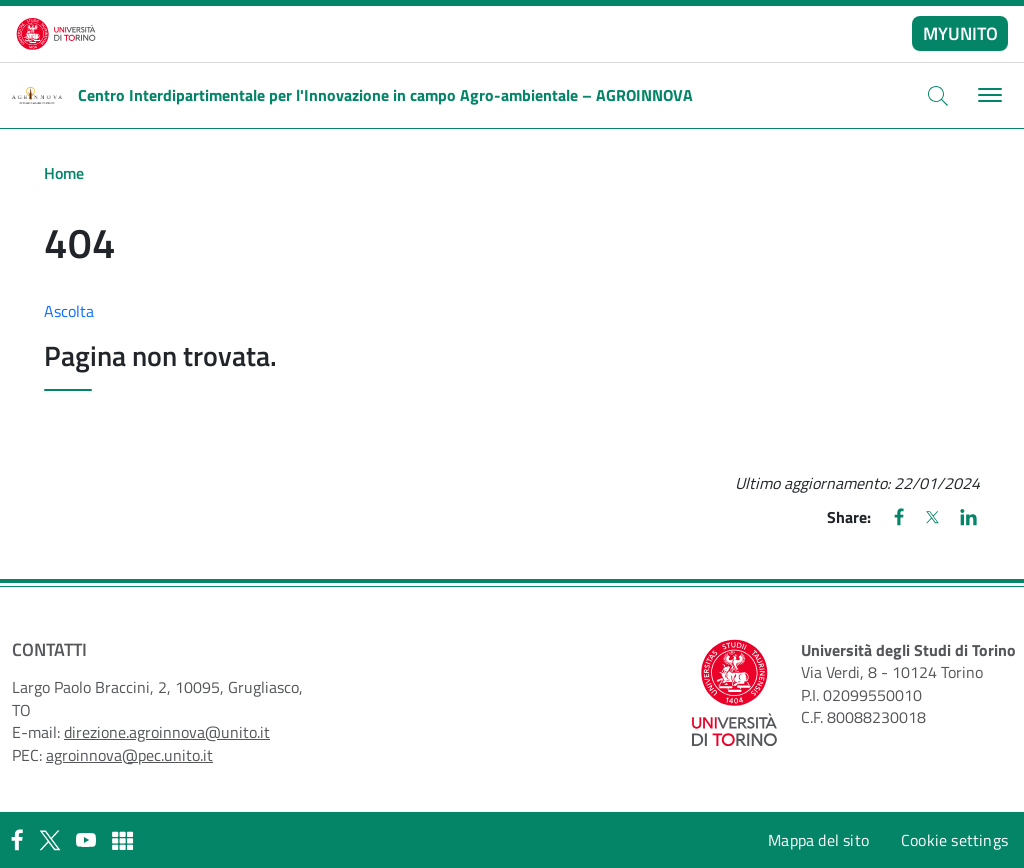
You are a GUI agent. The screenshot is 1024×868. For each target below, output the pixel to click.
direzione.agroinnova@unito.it (167, 732)
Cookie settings (954, 840)
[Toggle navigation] (987, 95)
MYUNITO (960, 33)
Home (64, 173)
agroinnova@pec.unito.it (129, 755)
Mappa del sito (818, 840)
